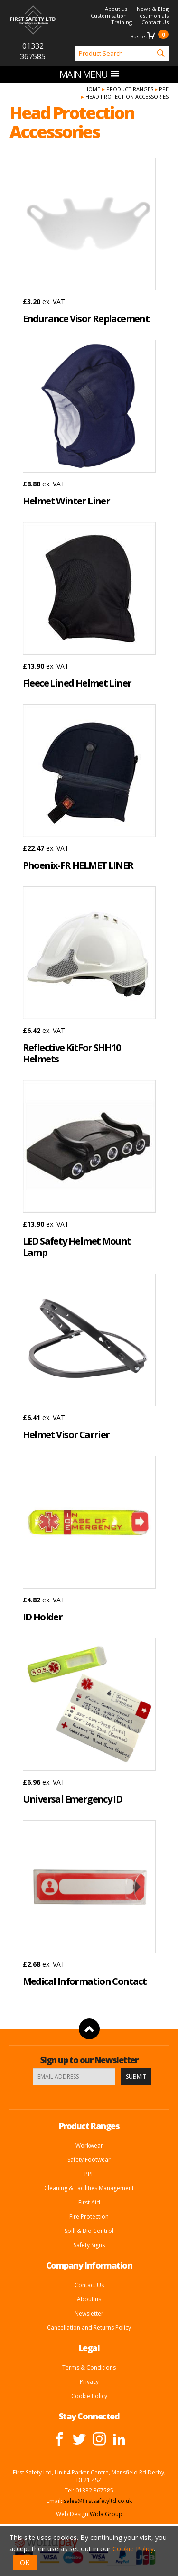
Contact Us (155, 22)
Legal (89, 2347)
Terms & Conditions (89, 2367)
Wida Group (106, 2514)
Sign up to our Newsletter (89, 2059)
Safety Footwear (89, 2160)
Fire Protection (89, 2217)
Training (121, 22)
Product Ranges (129, 89)
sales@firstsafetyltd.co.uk (98, 2501)
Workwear (89, 2145)
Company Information (89, 2265)
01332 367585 (33, 51)
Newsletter (89, 2313)
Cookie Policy (89, 2396)
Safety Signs (89, 2245)
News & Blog (153, 8)
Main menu (89, 74)
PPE (164, 89)
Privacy (89, 2382)
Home (92, 89)
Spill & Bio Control (89, 2231)
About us (116, 8)
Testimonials (152, 15)
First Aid (89, 2202)
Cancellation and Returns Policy (89, 2328)
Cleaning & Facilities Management (89, 2188)
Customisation (109, 15)
